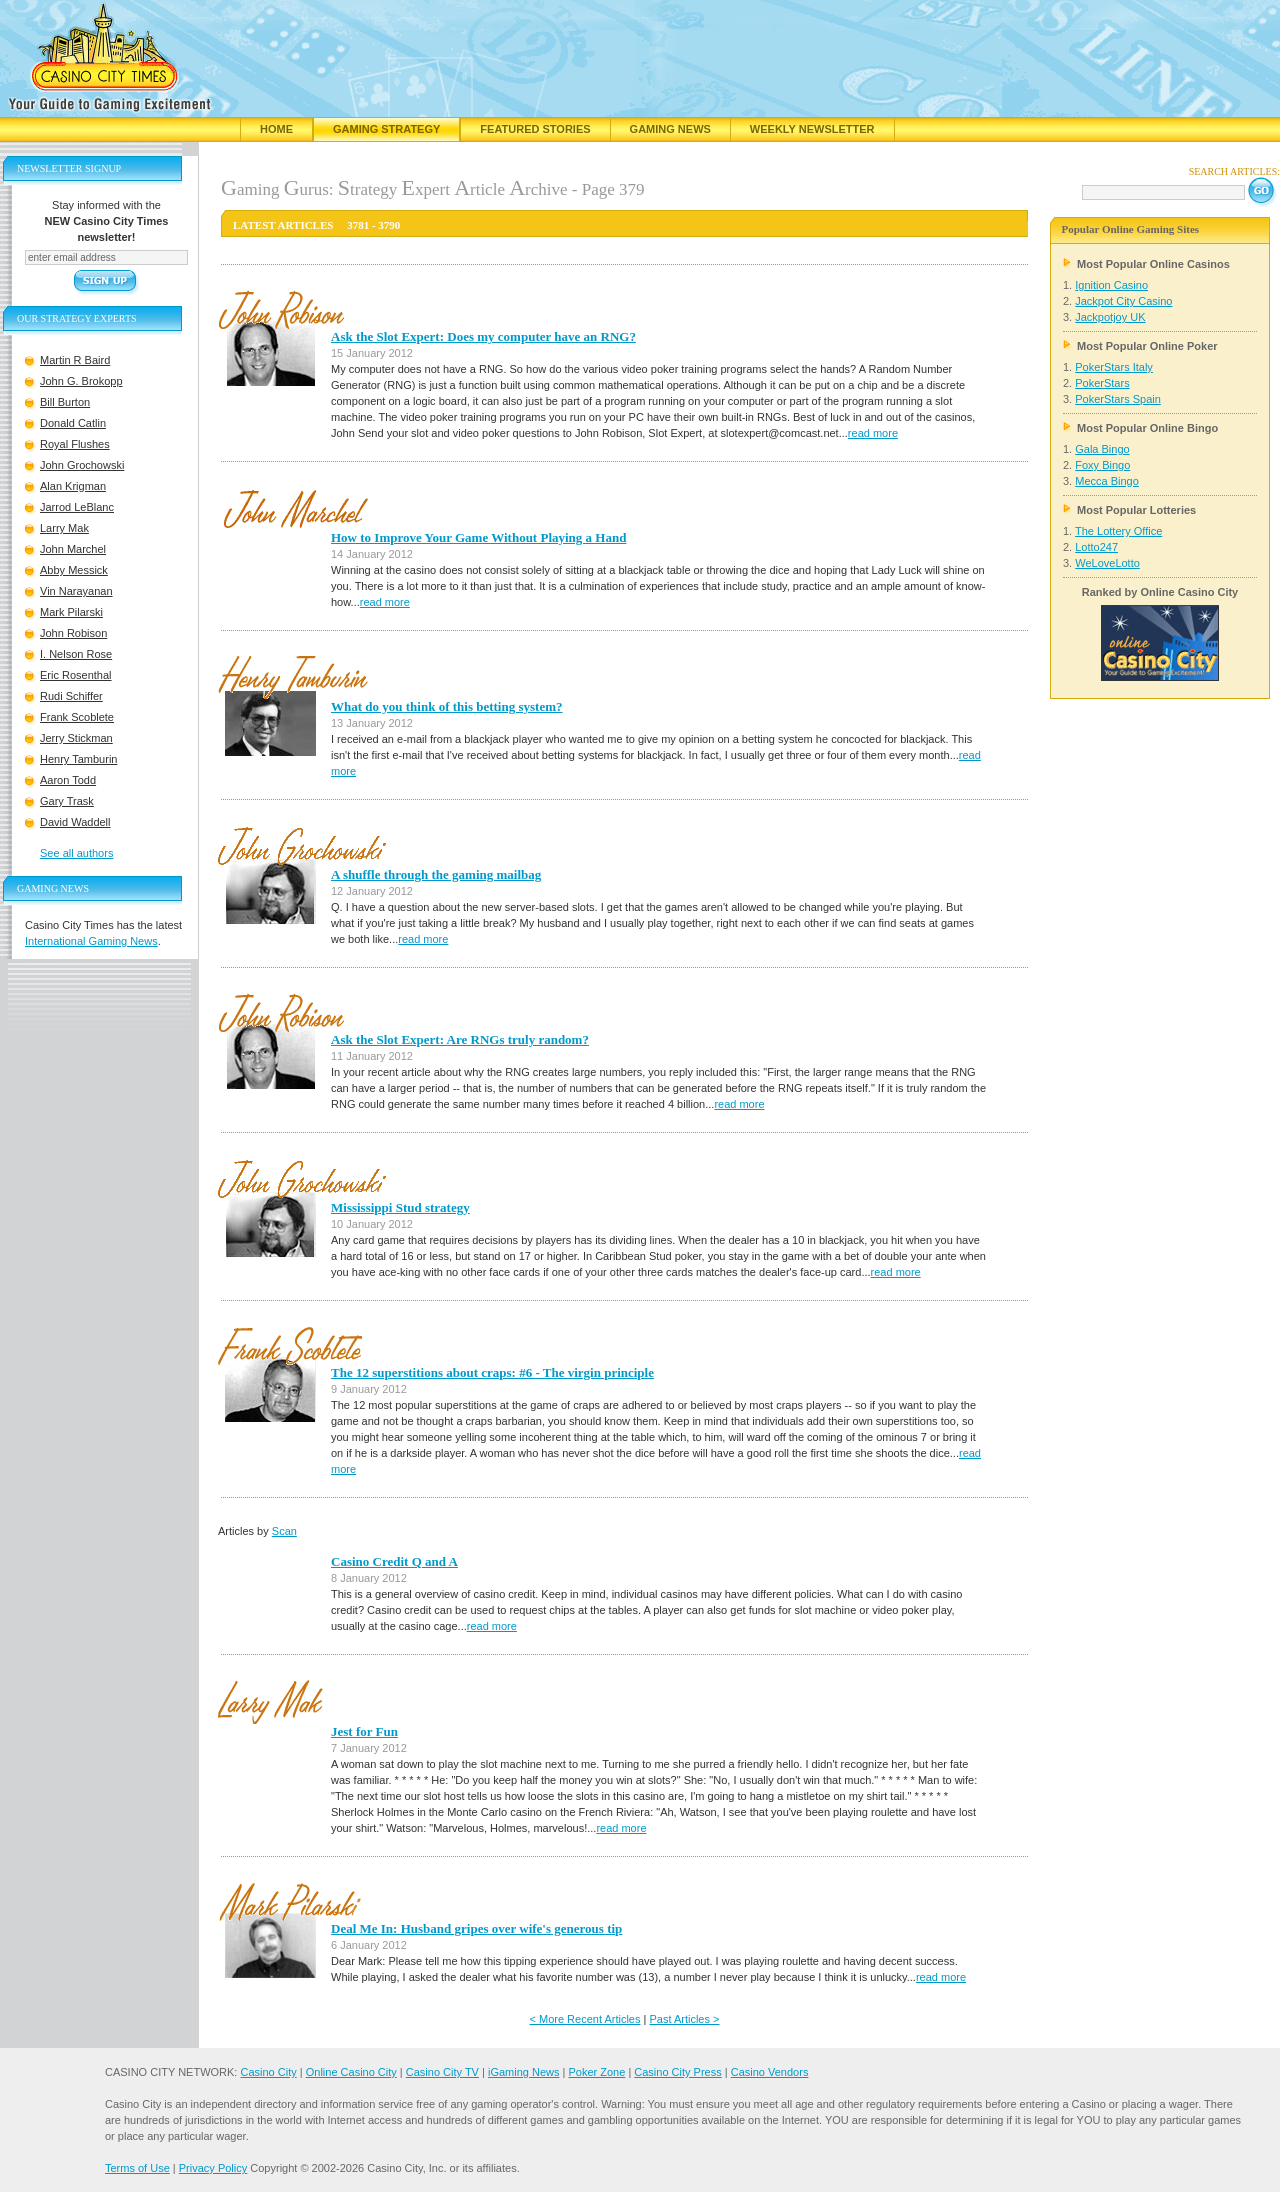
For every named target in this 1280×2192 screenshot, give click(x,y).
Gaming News (670, 129)
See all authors (76, 853)
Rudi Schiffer (71, 696)
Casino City (268, 2072)
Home (276, 129)
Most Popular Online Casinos (1153, 264)
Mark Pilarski (71, 612)
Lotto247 (1096, 547)
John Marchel (73, 549)
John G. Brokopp (81, 381)
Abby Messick (74, 570)
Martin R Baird (75, 360)
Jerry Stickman (76, 738)
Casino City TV (442, 2072)
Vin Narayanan (76, 591)
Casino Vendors (770, 2072)
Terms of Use (137, 2168)
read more (873, 433)
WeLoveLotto (1107, 563)
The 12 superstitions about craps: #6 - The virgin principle (492, 1372)
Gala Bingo (1102, 449)
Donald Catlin (73, 423)
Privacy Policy (213, 2168)
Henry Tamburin (78, 759)
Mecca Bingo (1107, 481)
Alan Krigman (73, 486)
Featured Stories (535, 129)
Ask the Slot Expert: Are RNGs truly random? (460, 1039)
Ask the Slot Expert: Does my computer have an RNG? (483, 336)
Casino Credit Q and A (394, 1561)
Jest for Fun (364, 1731)
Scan (284, 1531)
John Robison (73, 633)
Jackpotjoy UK (1110, 317)
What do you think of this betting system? (447, 706)
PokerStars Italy (1114, 367)
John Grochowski (82, 465)
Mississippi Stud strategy (400, 1207)
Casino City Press (677, 2072)
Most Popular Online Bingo (1147, 428)
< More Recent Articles (585, 2019)
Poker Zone (596, 2072)
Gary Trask (67, 801)
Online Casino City (351, 2072)
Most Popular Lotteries (1136, 510)
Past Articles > (684, 2019)
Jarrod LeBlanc (77, 507)
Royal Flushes (75, 444)
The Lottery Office (1118, 531)
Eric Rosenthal (76, 675)
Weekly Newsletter (812, 129)
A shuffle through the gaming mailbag (436, 874)
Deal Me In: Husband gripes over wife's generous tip (476, 1928)
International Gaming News (91, 941)
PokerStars (1102, 383)
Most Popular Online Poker (1147, 346)
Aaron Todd (68, 780)
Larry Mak (64, 528)
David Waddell (75, 822)
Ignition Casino (1111, 285)
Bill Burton (65, 402)
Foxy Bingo (1102, 465)
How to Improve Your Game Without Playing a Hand (478, 537)
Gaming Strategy (386, 129)
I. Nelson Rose (76, 654)
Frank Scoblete (77, 717)
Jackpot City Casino (1123, 301)
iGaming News (524, 2072)
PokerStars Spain (1118, 399)
